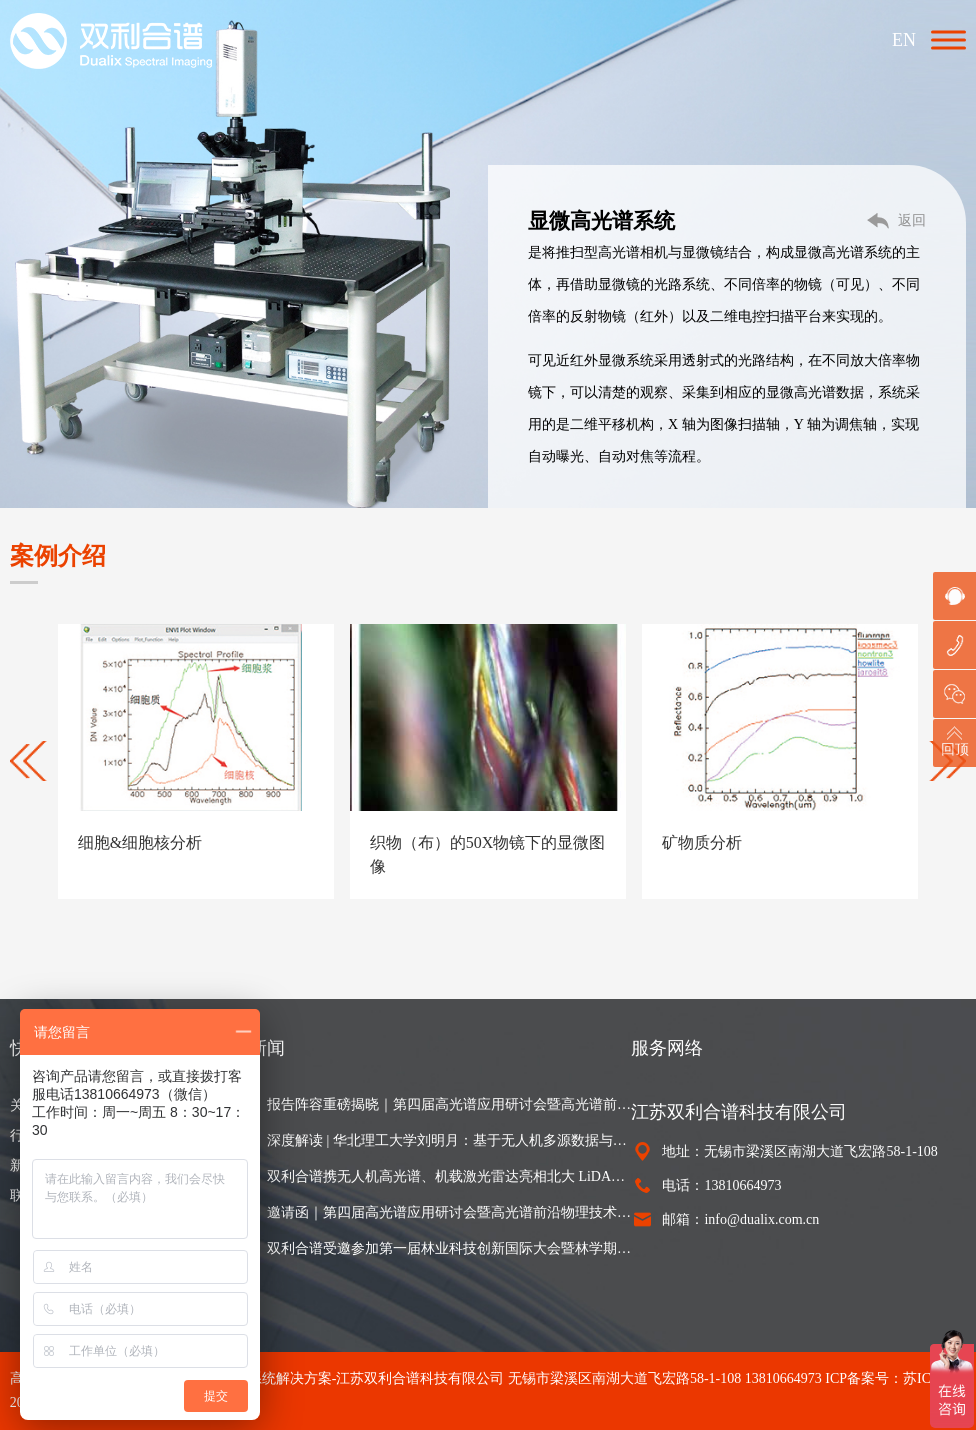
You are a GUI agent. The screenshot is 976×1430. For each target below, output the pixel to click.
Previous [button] (30, 761)
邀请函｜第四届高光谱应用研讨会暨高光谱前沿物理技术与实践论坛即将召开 (449, 1212)
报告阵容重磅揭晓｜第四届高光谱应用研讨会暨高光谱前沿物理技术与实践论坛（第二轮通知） (449, 1104)
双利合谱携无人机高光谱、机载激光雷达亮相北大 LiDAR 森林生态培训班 (449, 1176)
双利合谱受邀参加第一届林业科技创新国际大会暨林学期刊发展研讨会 (449, 1248)
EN (904, 40)
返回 (912, 220)
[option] (196, 761)
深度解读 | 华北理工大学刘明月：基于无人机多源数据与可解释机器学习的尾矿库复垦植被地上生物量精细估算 (449, 1140)
